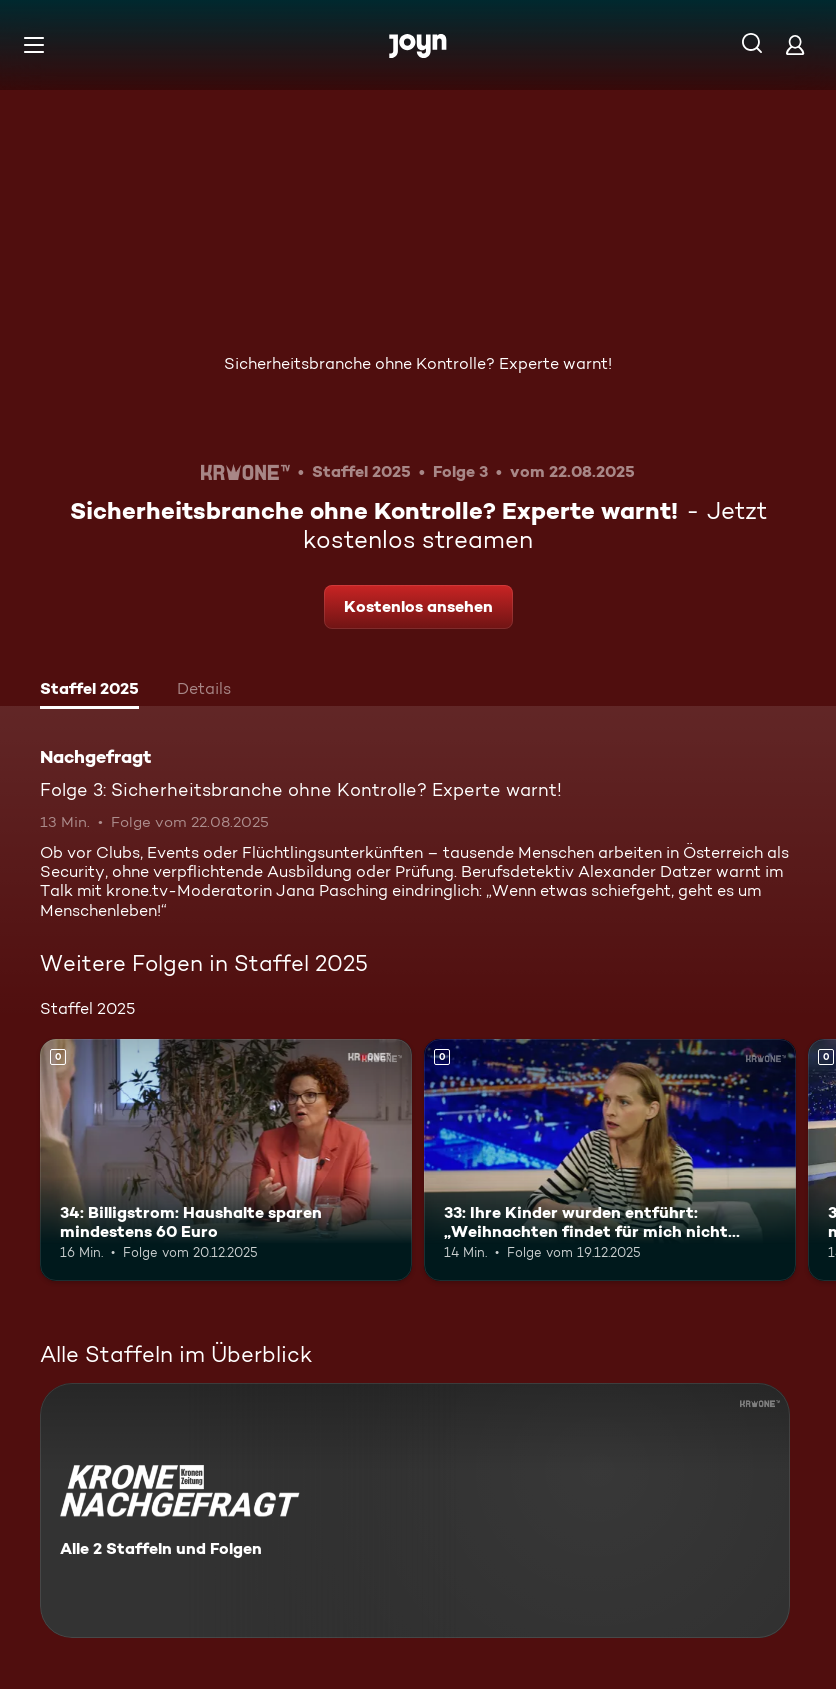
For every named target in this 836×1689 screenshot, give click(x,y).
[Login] (795, 44)
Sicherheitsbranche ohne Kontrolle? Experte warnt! (418, 363)
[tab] (89, 691)
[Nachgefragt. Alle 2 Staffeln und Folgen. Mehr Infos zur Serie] (415, 1510)
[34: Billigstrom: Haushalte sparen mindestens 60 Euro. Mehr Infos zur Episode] (226, 1160)
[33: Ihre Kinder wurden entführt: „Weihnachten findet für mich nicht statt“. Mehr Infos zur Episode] (610, 1160)
